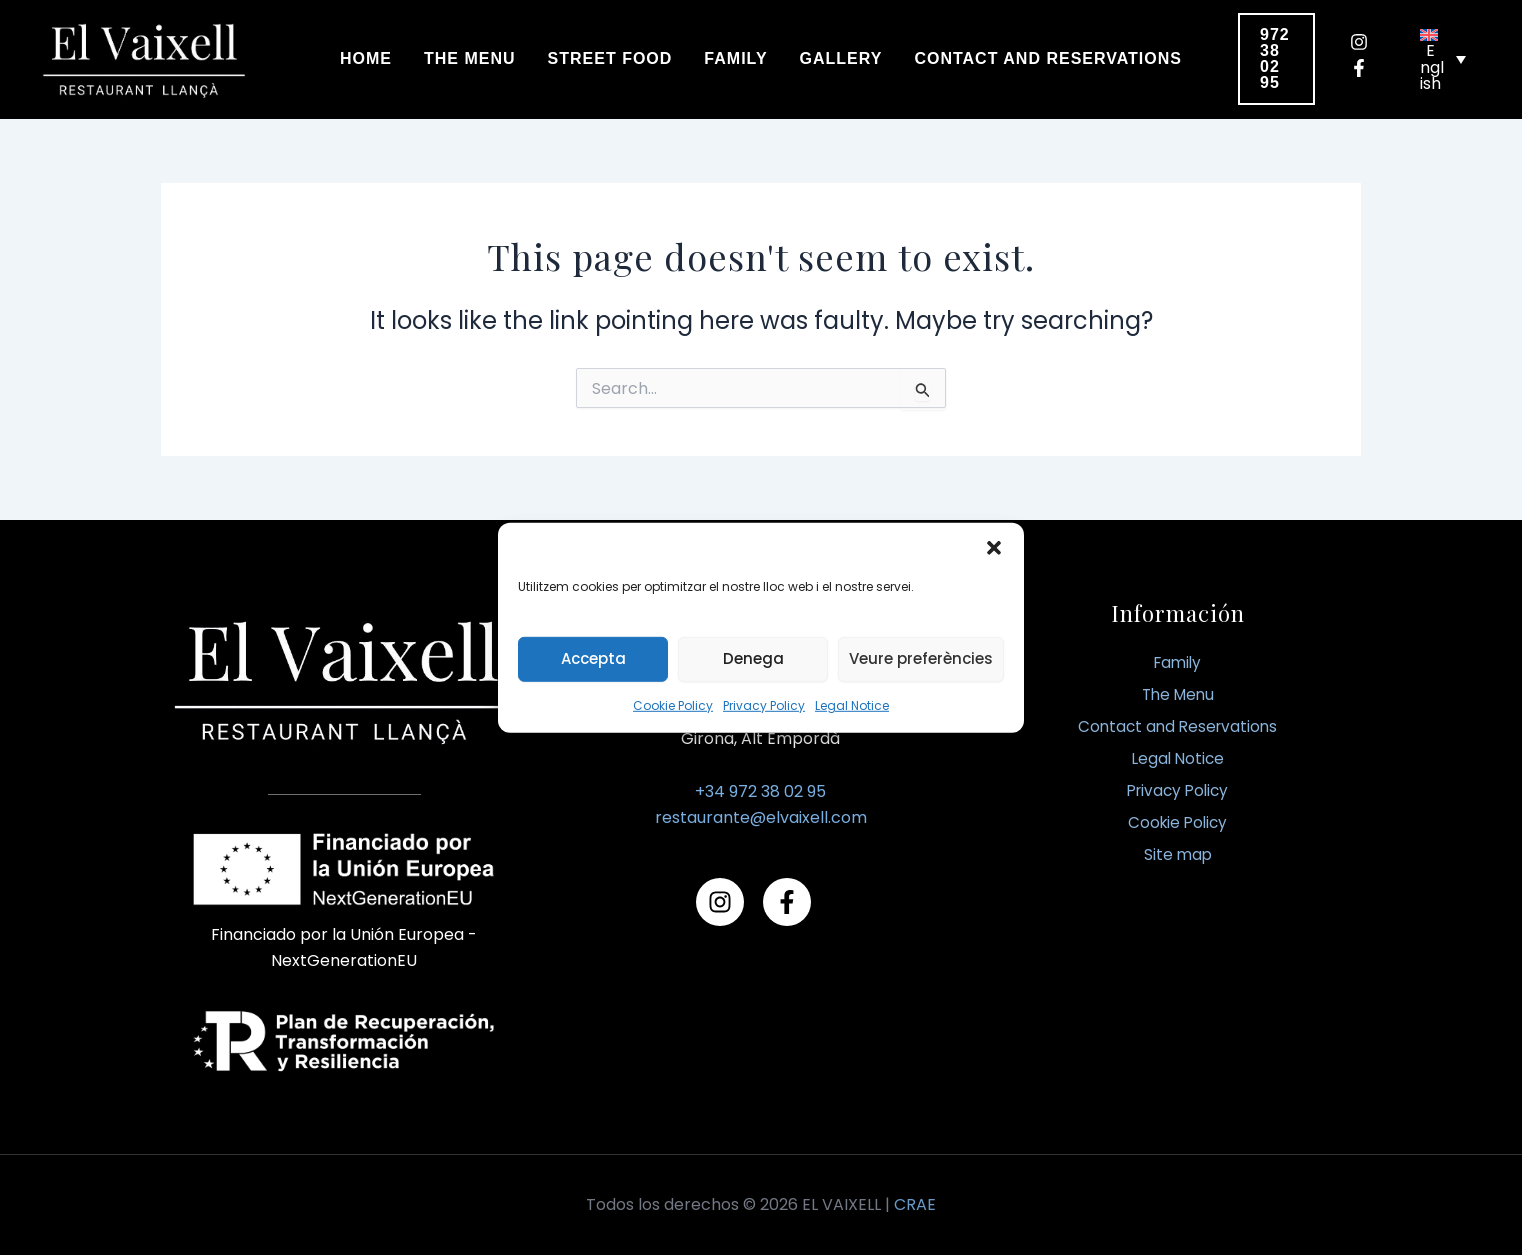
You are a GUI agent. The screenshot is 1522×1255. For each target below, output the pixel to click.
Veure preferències (921, 658)
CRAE (915, 1204)
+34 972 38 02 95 (760, 791)
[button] (994, 547)
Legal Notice (852, 704)
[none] (1443, 59)
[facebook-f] (1366, 68)
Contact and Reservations (1178, 726)
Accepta (593, 658)
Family (1177, 662)
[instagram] (1366, 42)
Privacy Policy (764, 704)
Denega (753, 658)
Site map (1178, 854)
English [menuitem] (1432, 67)
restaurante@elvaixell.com (761, 817)
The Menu (1177, 694)
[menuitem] (1443, 59)
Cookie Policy (673, 704)
